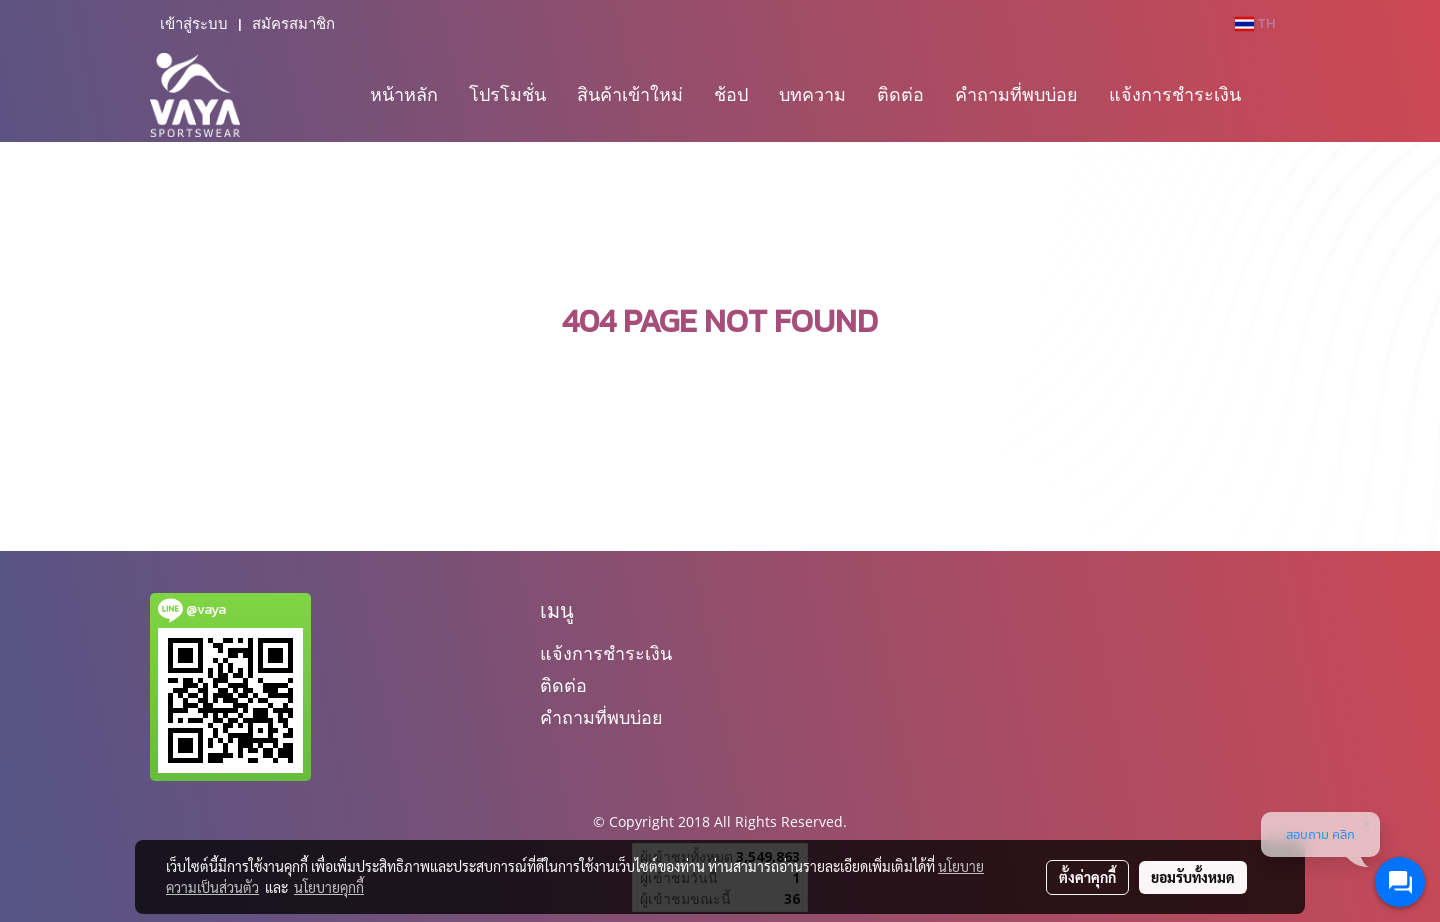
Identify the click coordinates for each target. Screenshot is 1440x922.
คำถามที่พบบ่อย (1016, 94)
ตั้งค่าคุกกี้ (1087, 877)
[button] (1274, 95)
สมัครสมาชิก (293, 24)
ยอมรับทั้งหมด (1193, 877)
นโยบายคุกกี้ (329, 887)
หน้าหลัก (404, 94)
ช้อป (731, 94)
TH (1255, 23)
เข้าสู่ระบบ (194, 24)
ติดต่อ (900, 94)
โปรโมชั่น (507, 94)
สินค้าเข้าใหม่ (630, 94)
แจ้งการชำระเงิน (1175, 94)
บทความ (812, 94)
